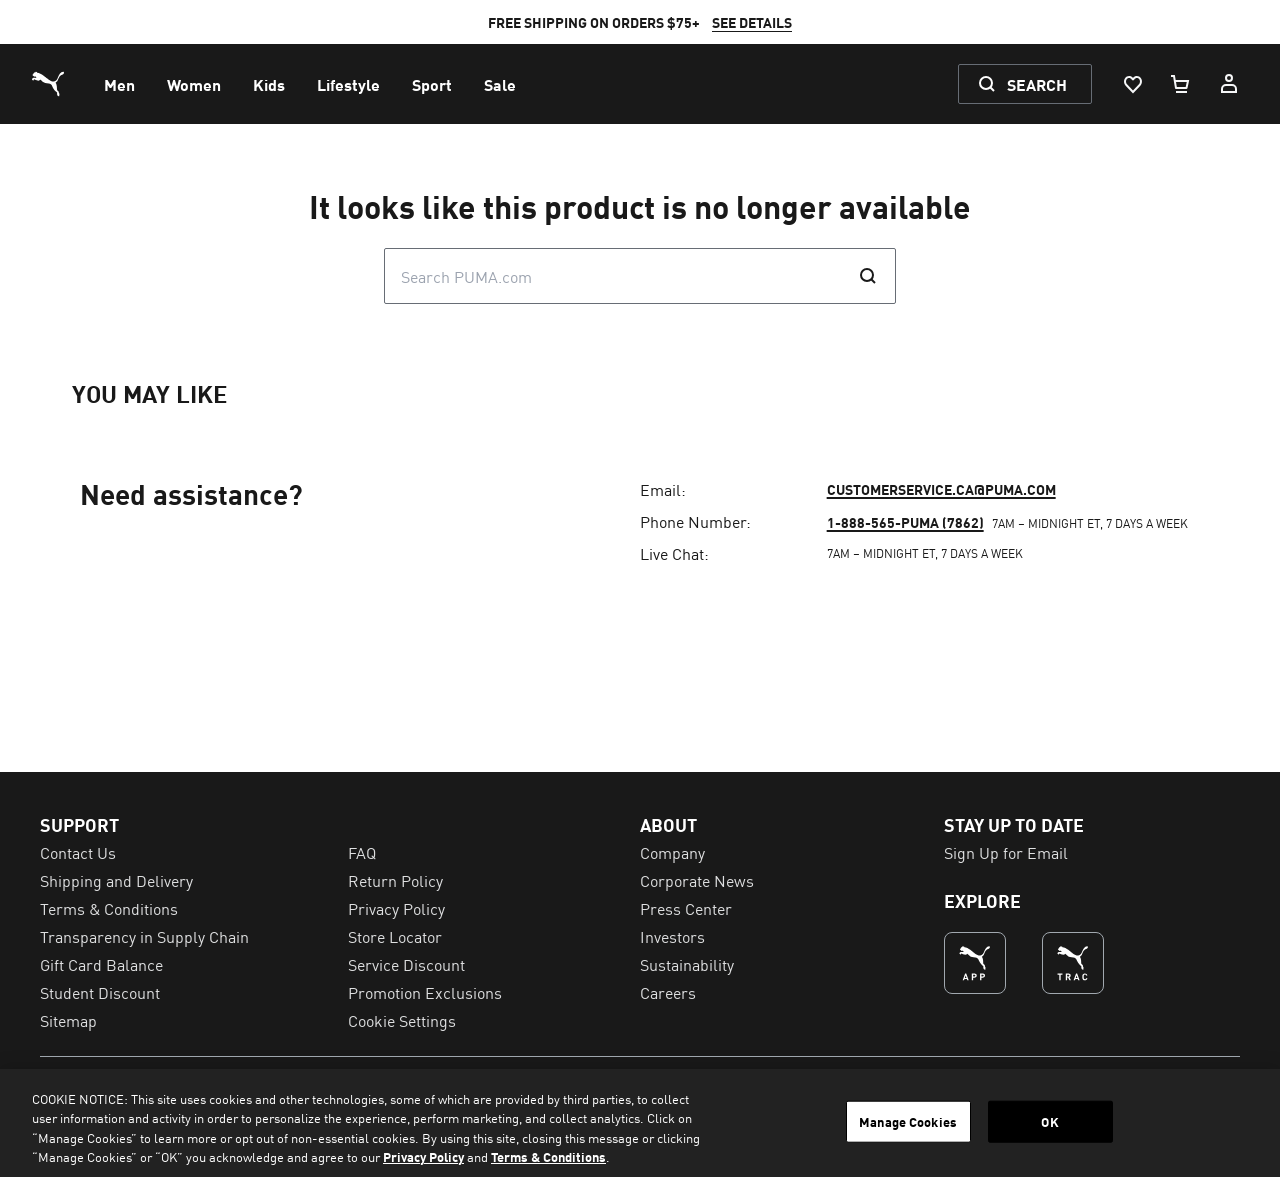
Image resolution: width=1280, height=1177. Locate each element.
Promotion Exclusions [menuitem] (425, 992)
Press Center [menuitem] (686, 908)
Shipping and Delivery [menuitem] (116, 880)
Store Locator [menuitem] (395, 936)
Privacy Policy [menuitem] (396, 908)
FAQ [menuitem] (362, 852)
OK (1049, 1121)
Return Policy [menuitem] (395, 880)
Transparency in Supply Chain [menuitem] (144, 936)
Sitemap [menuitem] (68, 1020)
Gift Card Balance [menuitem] (101, 964)
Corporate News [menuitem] (697, 880)
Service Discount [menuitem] (406, 964)
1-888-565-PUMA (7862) (905, 522)
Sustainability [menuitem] (687, 964)
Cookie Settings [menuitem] (402, 1020)
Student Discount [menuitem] (100, 992)
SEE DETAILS (752, 22)
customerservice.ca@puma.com (941, 489)
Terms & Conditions (548, 1156)
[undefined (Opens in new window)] (975, 963)
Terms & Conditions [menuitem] (109, 908)
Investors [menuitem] (672, 936)
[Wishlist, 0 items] (1132, 84)
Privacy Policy (423, 1156)
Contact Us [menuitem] (78, 852)
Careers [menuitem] (668, 992)
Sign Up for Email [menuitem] (1006, 852)
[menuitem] (119, 84)
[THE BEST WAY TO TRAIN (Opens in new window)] (1073, 963)
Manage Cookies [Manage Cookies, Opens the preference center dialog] (908, 1121)
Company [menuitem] (672, 852)
